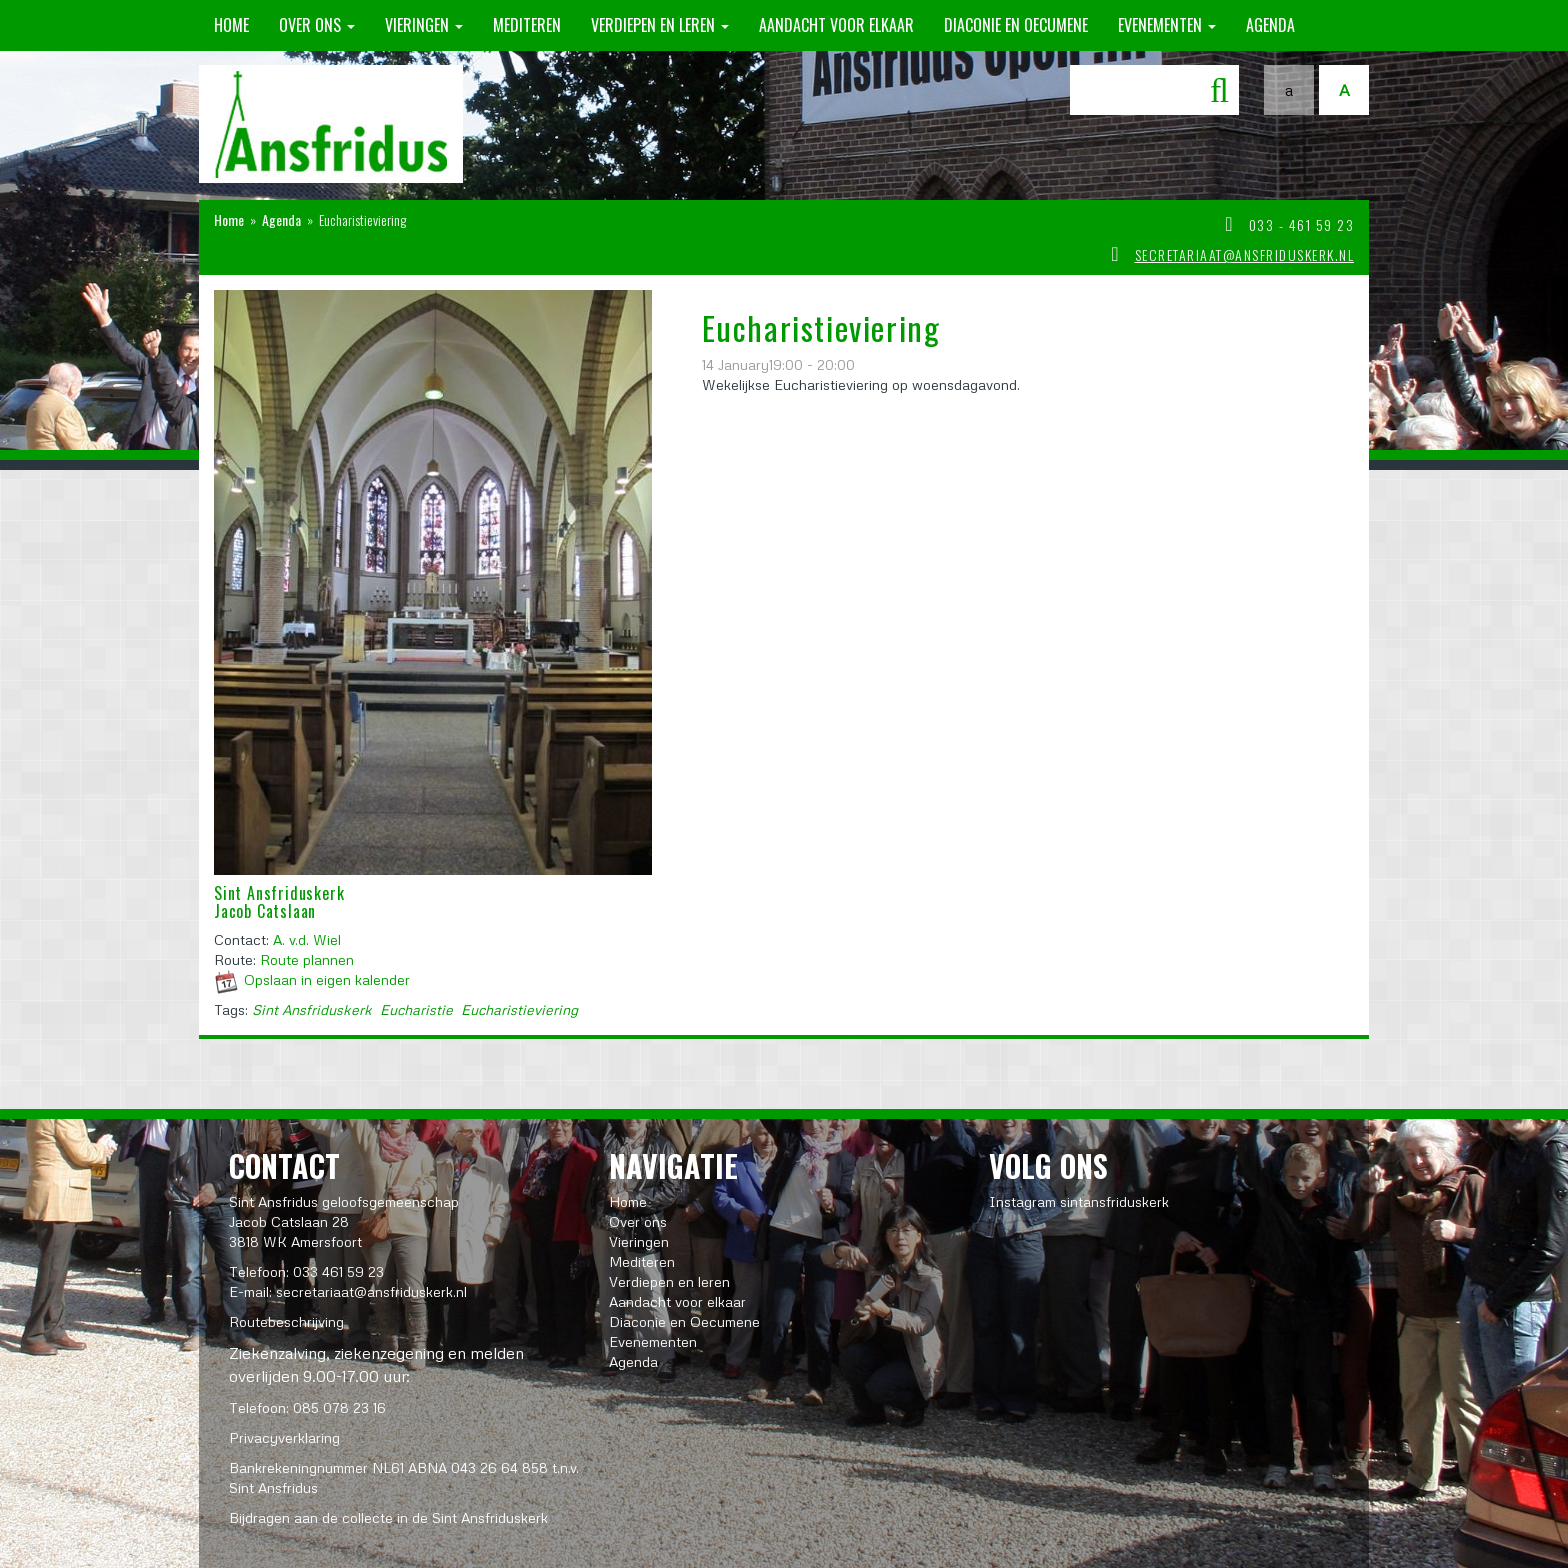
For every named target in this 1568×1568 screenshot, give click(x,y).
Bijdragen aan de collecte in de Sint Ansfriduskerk (388, 1517)
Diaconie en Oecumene (1016, 25)
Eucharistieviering (519, 1009)
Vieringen (424, 25)
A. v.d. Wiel (307, 939)
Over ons (317, 25)
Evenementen (1167, 25)
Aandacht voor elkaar (836, 25)
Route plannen (307, 959)
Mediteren (527, 25)
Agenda (1270, 25)
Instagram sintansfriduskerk (1079, 1201)
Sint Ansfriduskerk (312, 1009)
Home (231, 25)
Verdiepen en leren (660, 25)
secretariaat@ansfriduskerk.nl (1245, 254)
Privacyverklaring (284, 1437)
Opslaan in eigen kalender (327, 979)
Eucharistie (416, 1009)
